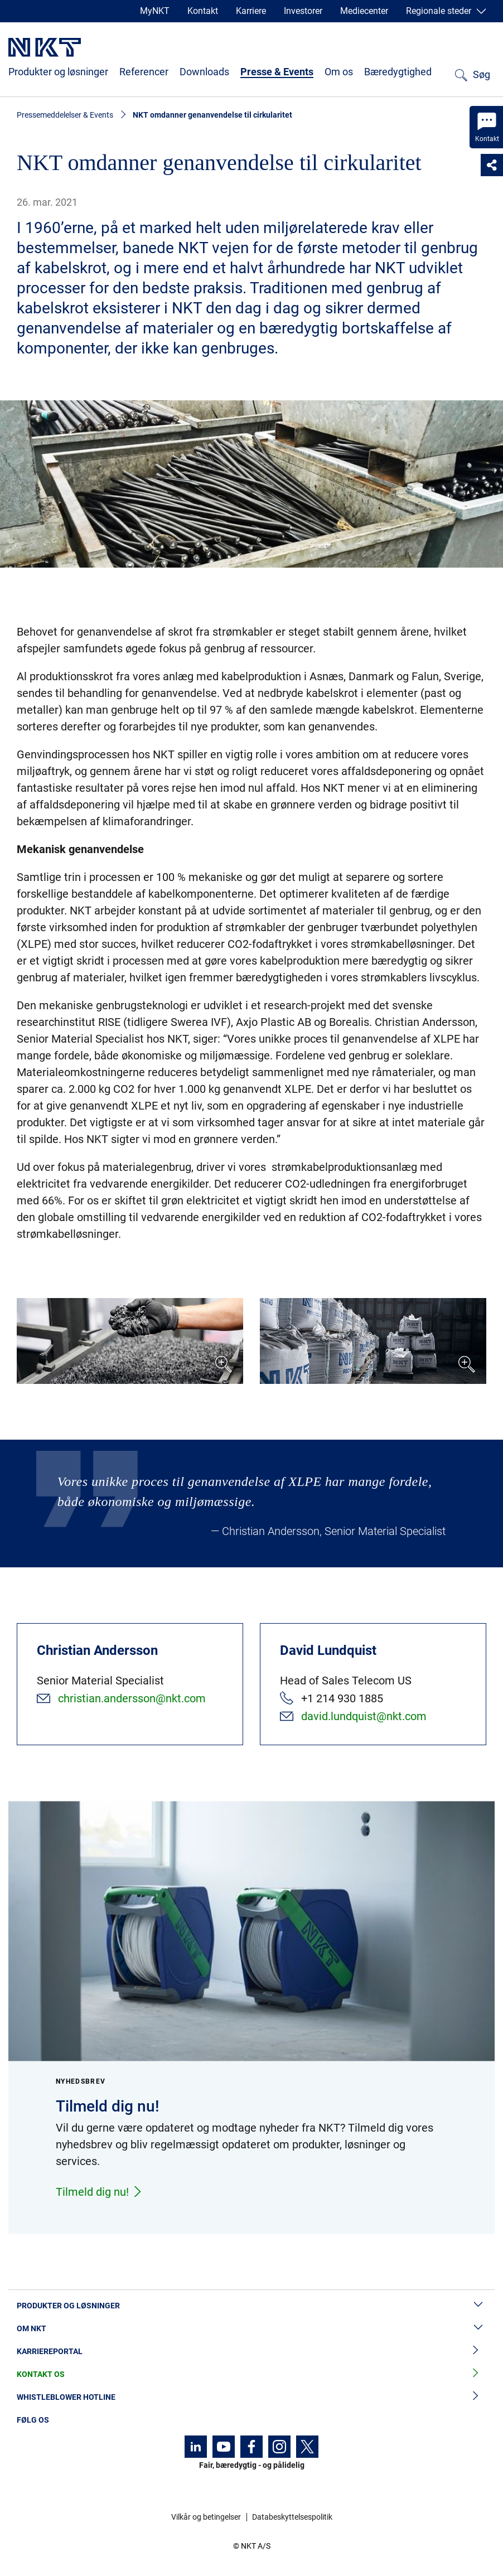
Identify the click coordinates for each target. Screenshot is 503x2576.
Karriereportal (251, 2351)
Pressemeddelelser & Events (65, 114)
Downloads (204, 72)
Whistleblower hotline (251, 2397)
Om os (339, 72)
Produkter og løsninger (58, 72)
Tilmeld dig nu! (99, 2192)
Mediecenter (364, 11)
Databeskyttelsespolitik (292, 2516)
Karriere (251, 11)
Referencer (143, 72)
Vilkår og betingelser (206, 2516)
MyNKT (155, 11)
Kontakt (202, 11)
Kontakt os (251, 2374)
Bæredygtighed (398, 72)
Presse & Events (276, 72)
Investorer (303, 11)
